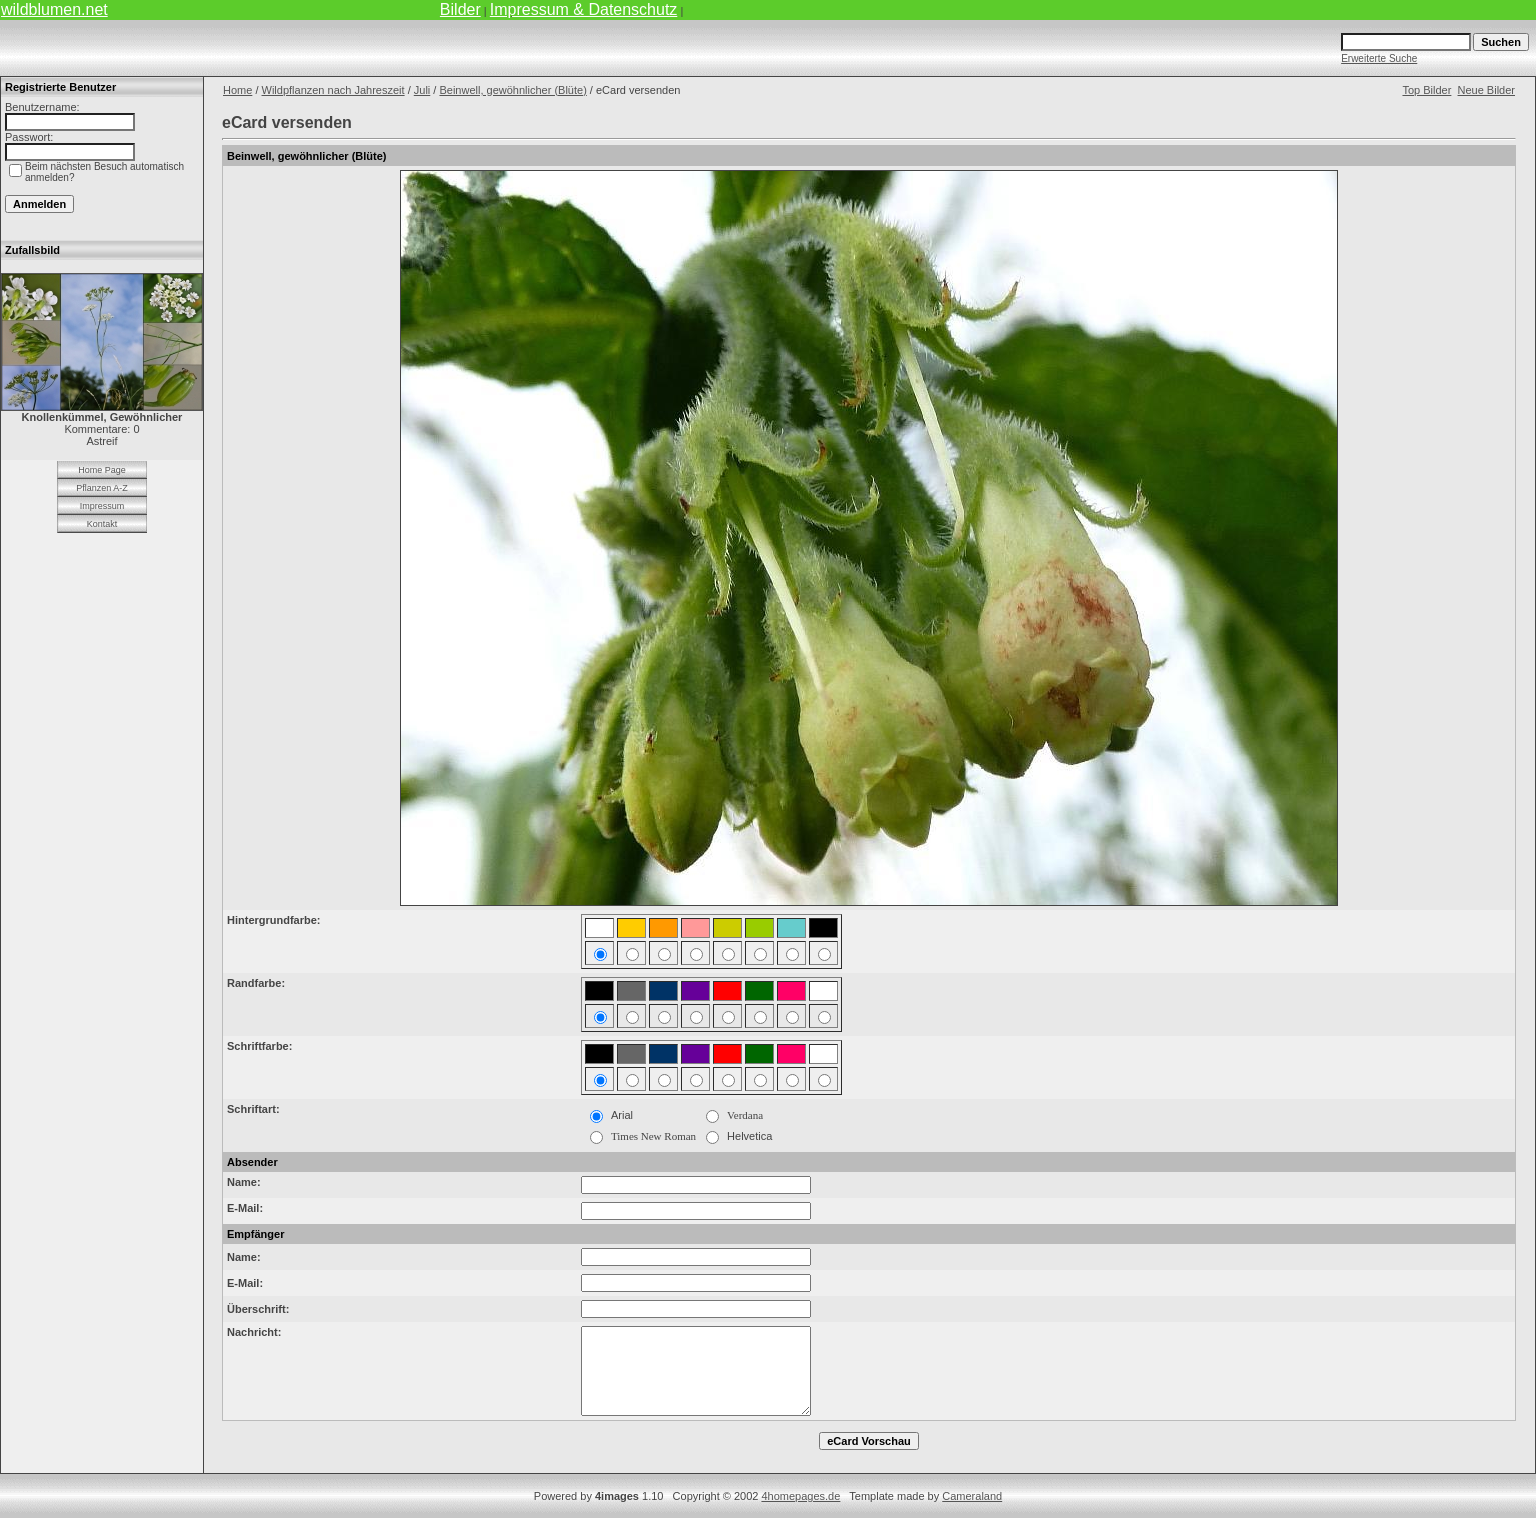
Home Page (102, 470)
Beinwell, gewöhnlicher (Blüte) (512, 90)
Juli (422, 90)
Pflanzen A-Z (102, 488)
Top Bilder (1426, 90)
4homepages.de (800, 1496)
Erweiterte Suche (1379, 58)
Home (237, 90)
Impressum (102, 506)
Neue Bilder (1486, 90)
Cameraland (972, 1496)
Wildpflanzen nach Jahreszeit (333, 90)
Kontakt (102, 524)
